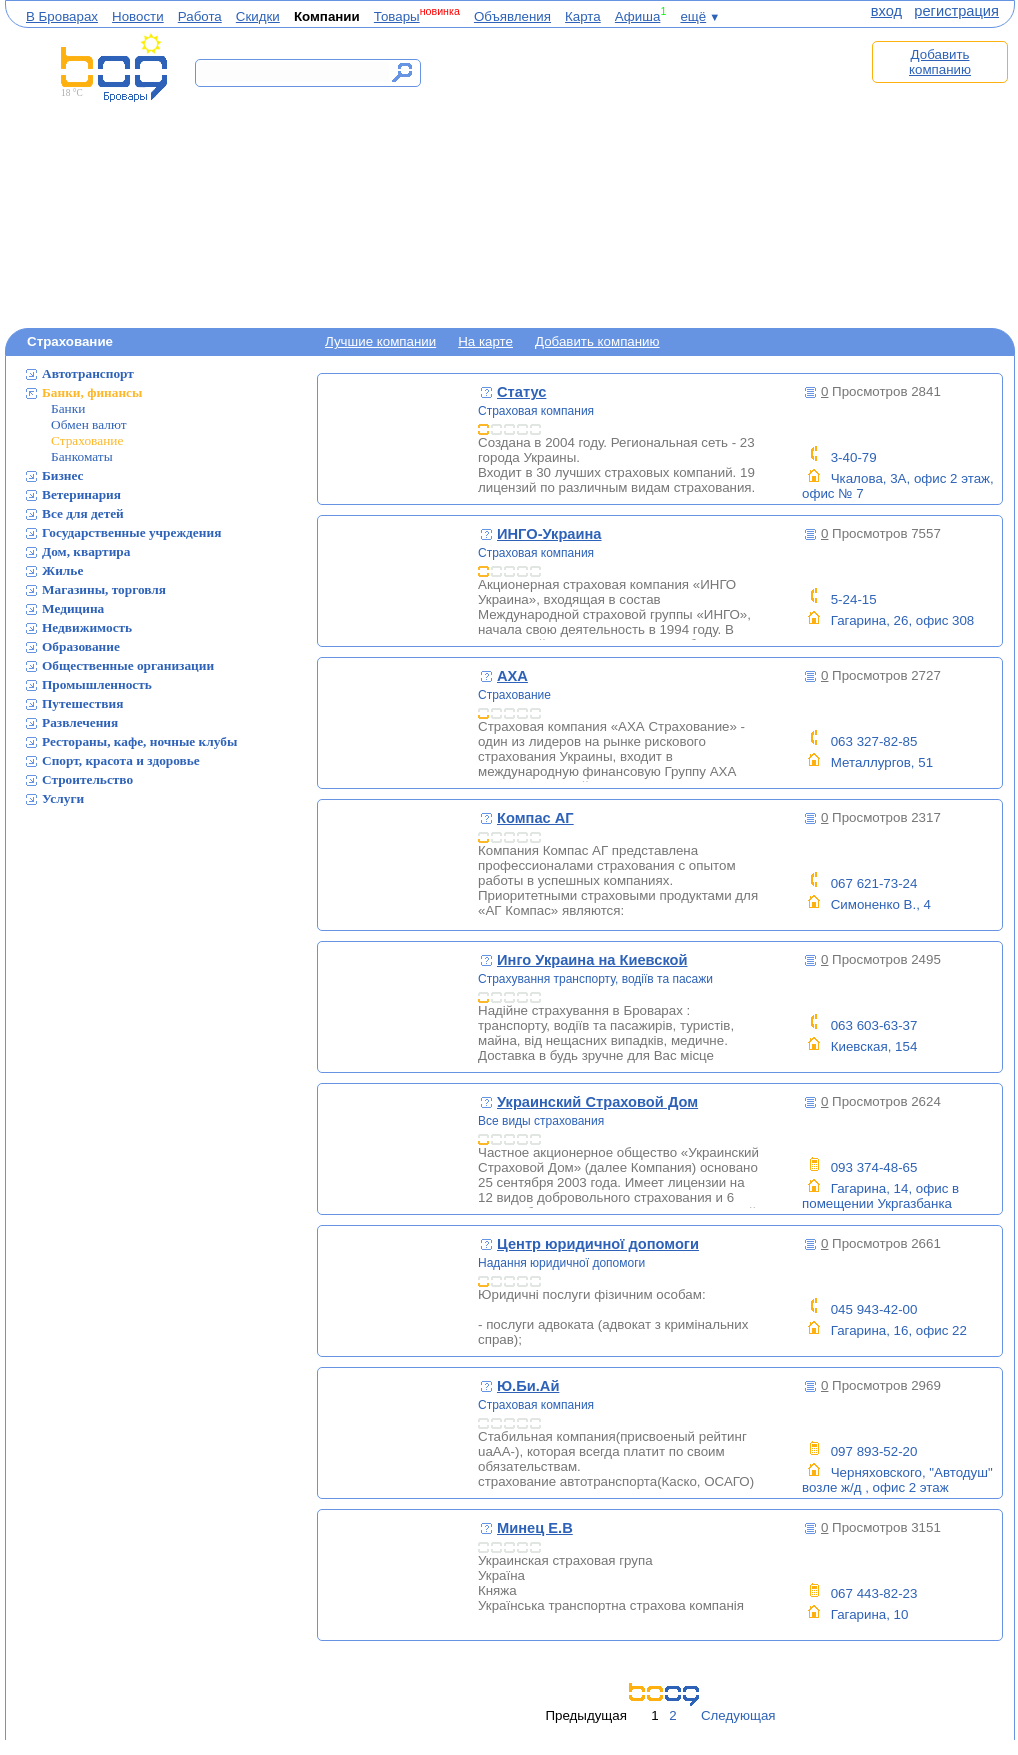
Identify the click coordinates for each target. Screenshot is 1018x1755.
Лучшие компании (380, 341)
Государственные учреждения (131, 532)
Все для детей (83, 513)
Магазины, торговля (104, 589)
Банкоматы (82, 456)
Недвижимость (87, 627)
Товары (397, 16)
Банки (68, 408)
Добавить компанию (940, 62)
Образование (81, 646)
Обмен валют (89, 424)
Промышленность (97, 684)
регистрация (956, 11)
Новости (138, 16)
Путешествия (82, 703)
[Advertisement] (653, 177)
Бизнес (63, 475)
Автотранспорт (88, 373)
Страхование (87, 440)
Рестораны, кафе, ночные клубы (139, 741)
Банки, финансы (92, 392)
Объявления (512, 16)
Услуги (63, 798)
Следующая (738, 1715)
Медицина (73, 608)
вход (886, 11)
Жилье (62, 570)
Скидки (258, 16)
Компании (327, 16)
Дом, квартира (86, 551)
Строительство (87, 779)
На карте (485, 341)
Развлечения (80, 722)
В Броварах (62, 16)
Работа (200, 16)
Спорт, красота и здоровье (121, 760)
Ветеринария (81, 494)
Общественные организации (128, 665)
